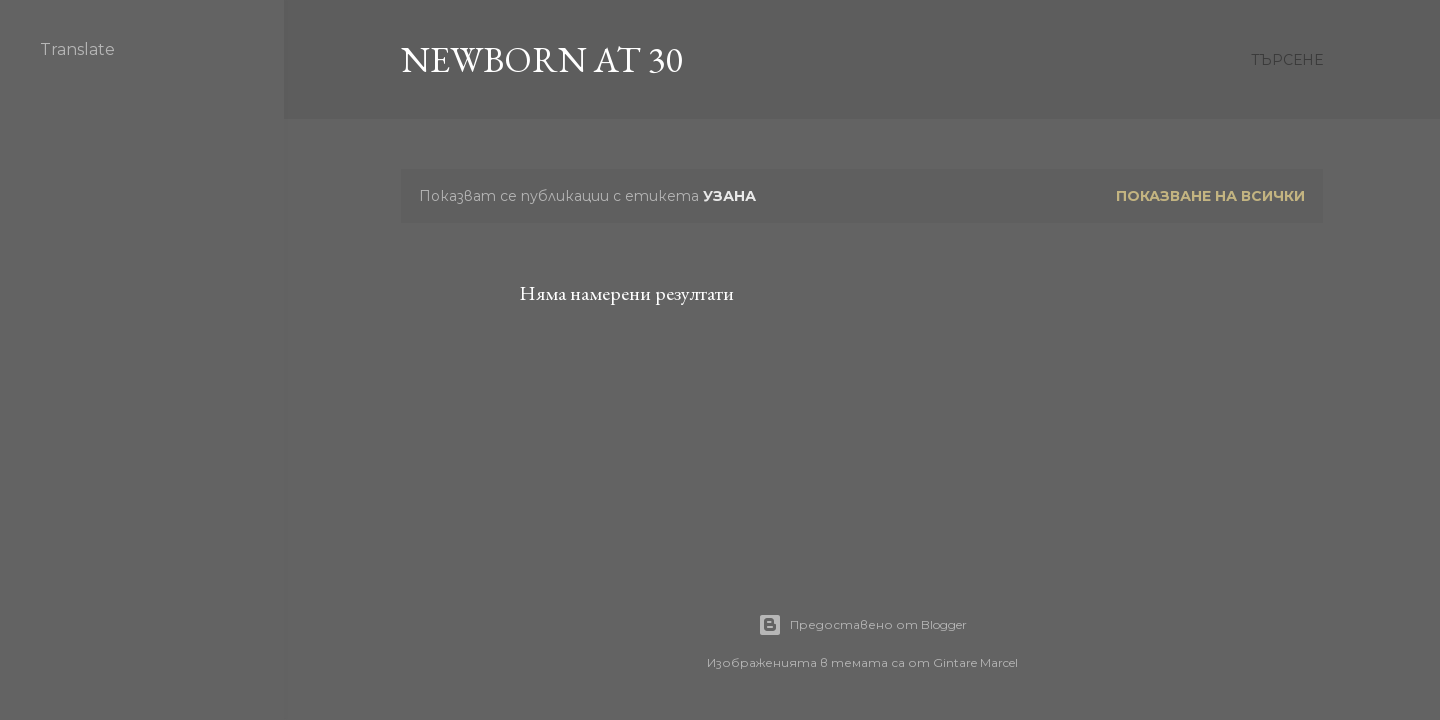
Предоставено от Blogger (862, 625)
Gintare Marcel (975, 662)
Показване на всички (1210, 196)
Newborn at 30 (541, 59)
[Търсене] (1287, 60)
